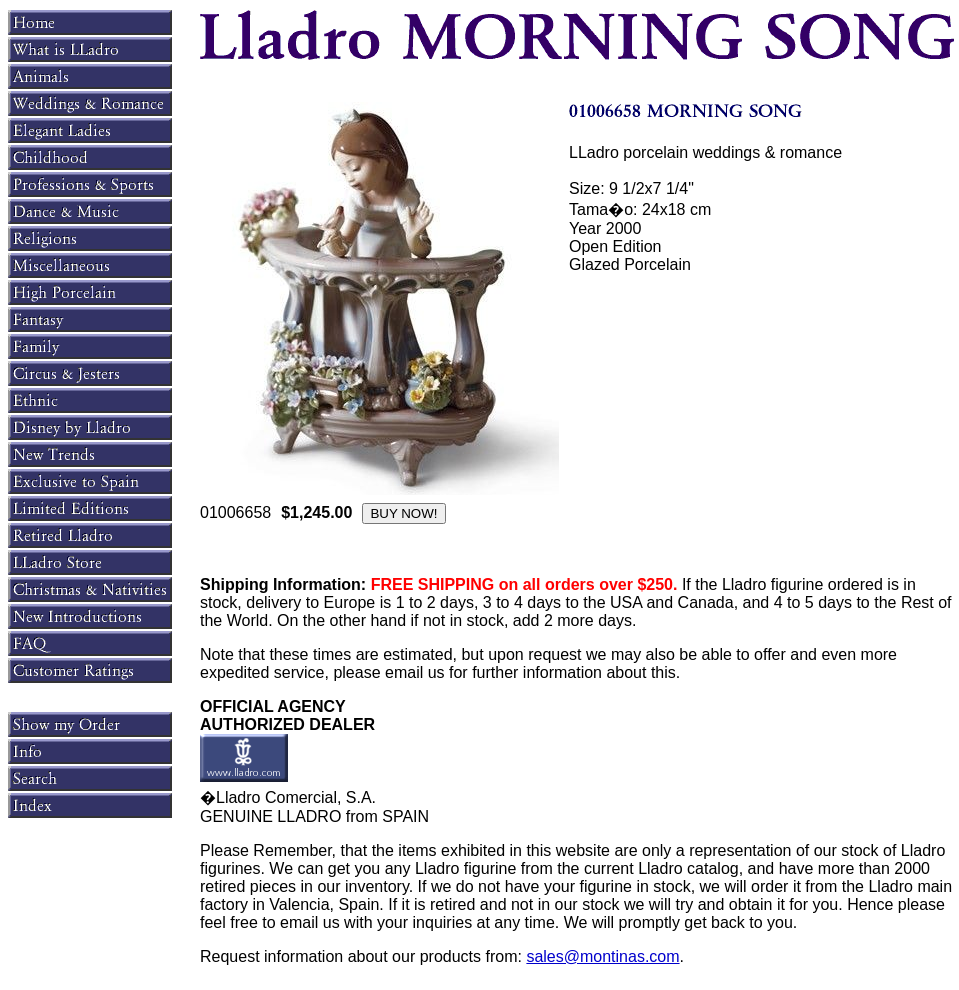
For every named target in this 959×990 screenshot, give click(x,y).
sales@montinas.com (602, 956)
